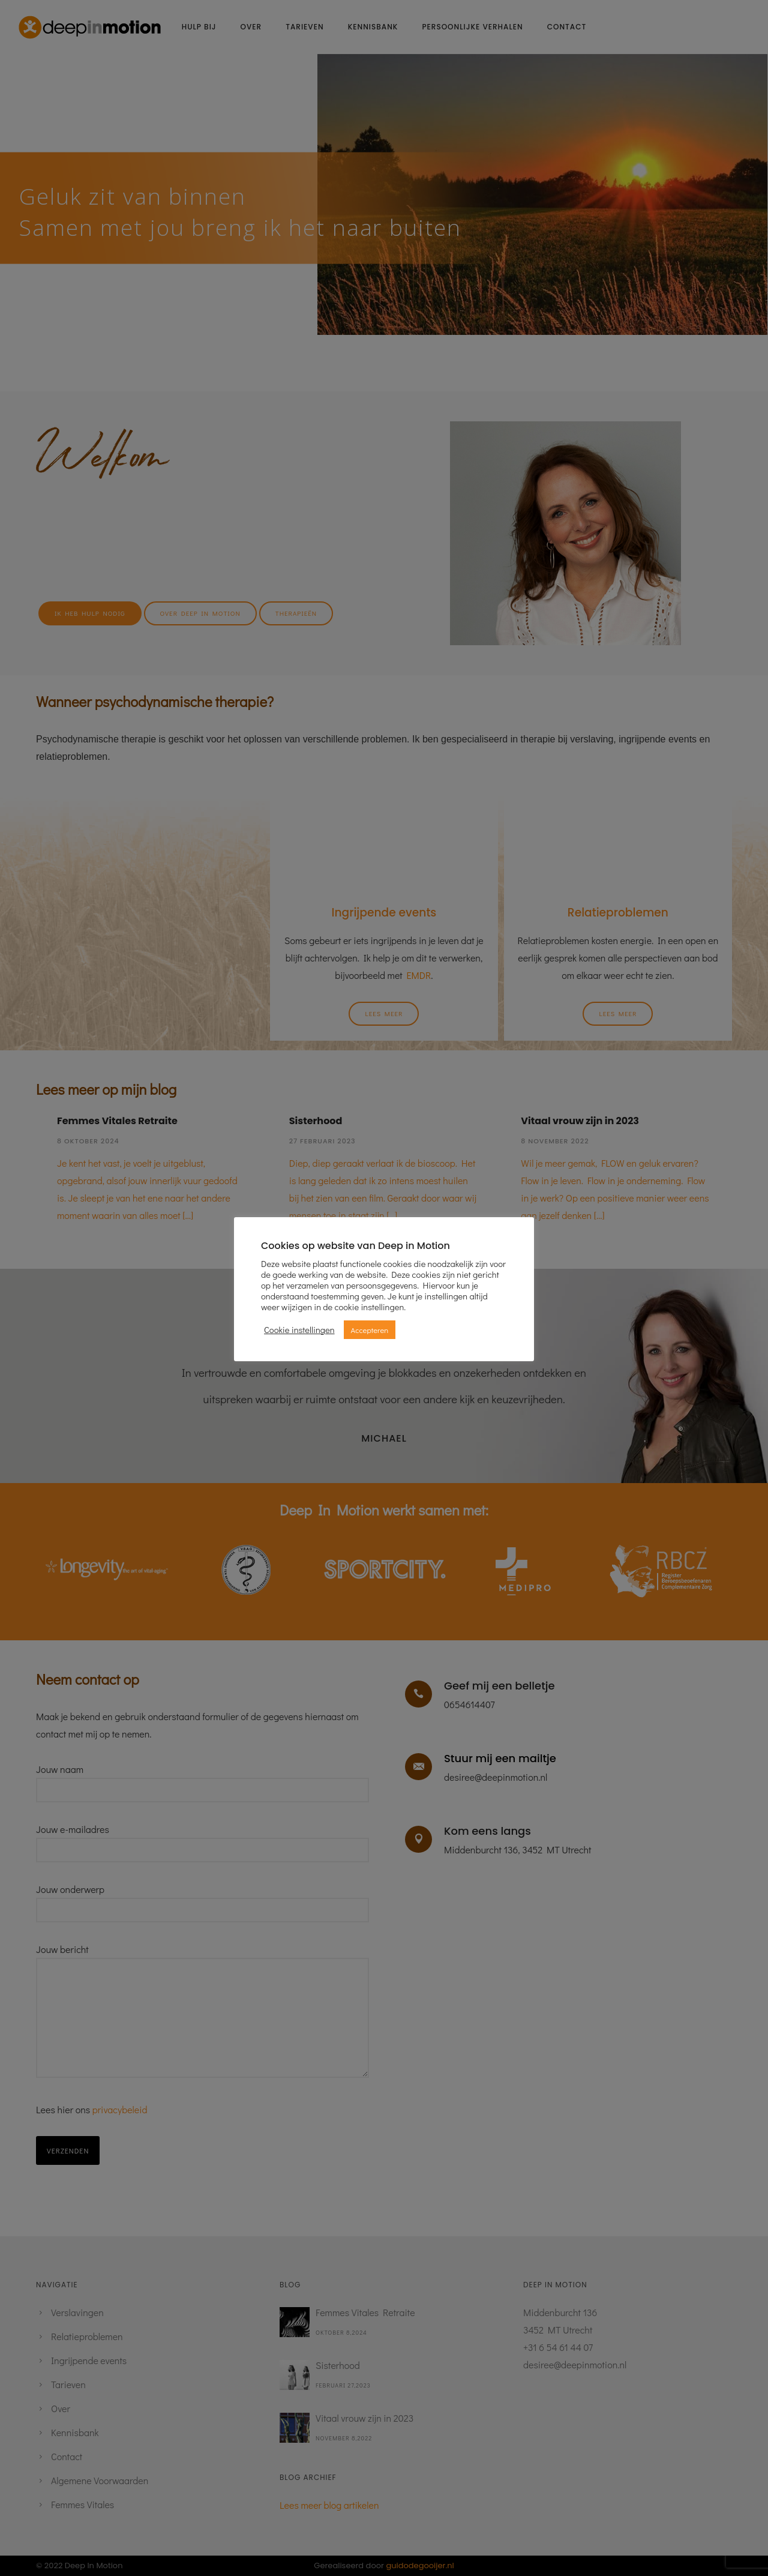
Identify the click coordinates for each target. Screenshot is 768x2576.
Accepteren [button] (370, 1330)
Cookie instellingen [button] (299, 1330)
